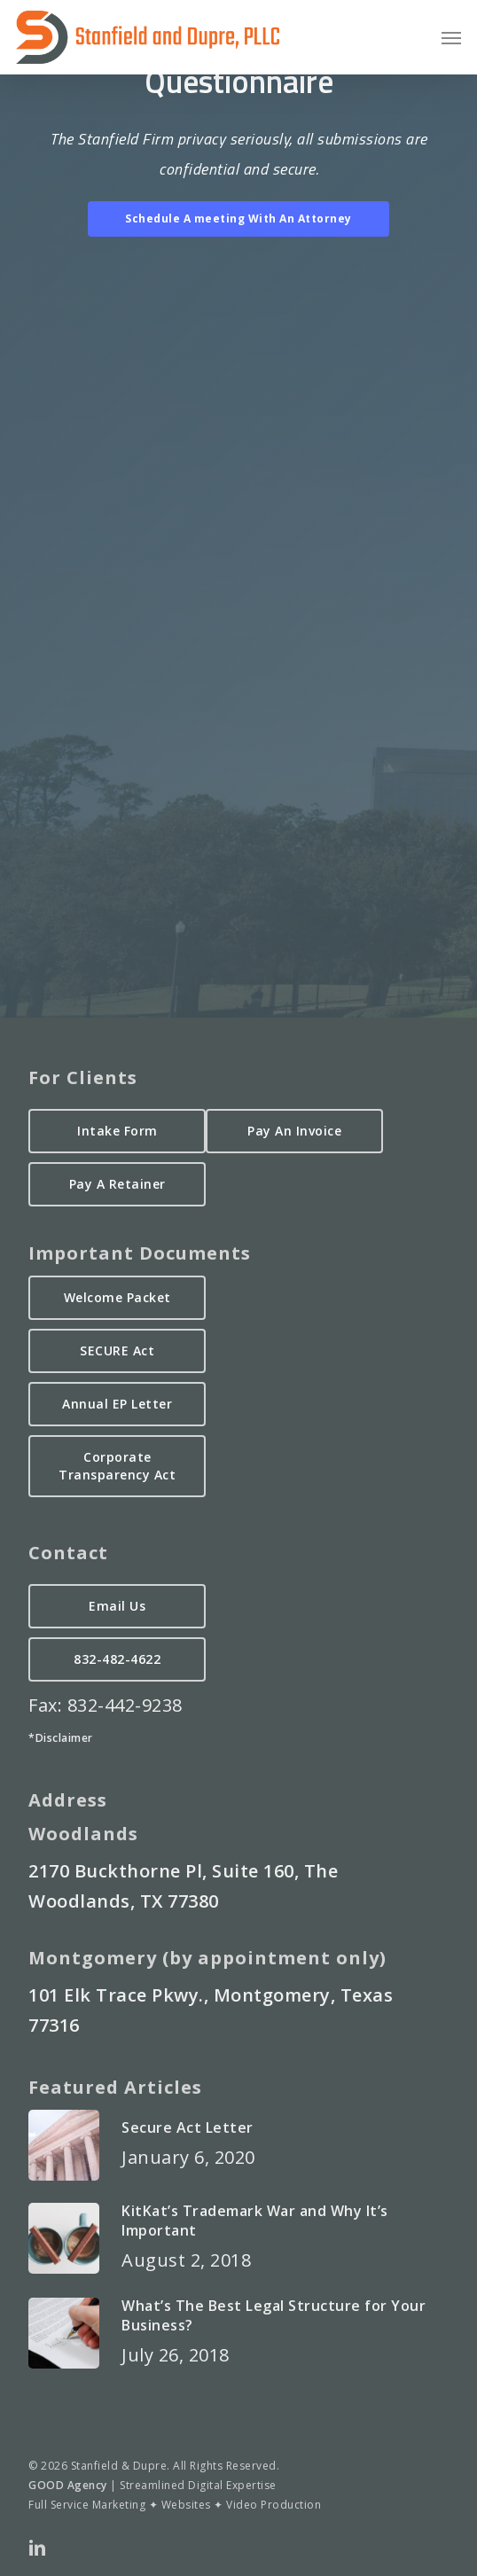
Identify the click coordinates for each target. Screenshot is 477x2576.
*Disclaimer (60, 1737)
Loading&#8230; (238, 591)
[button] (451, 37)
